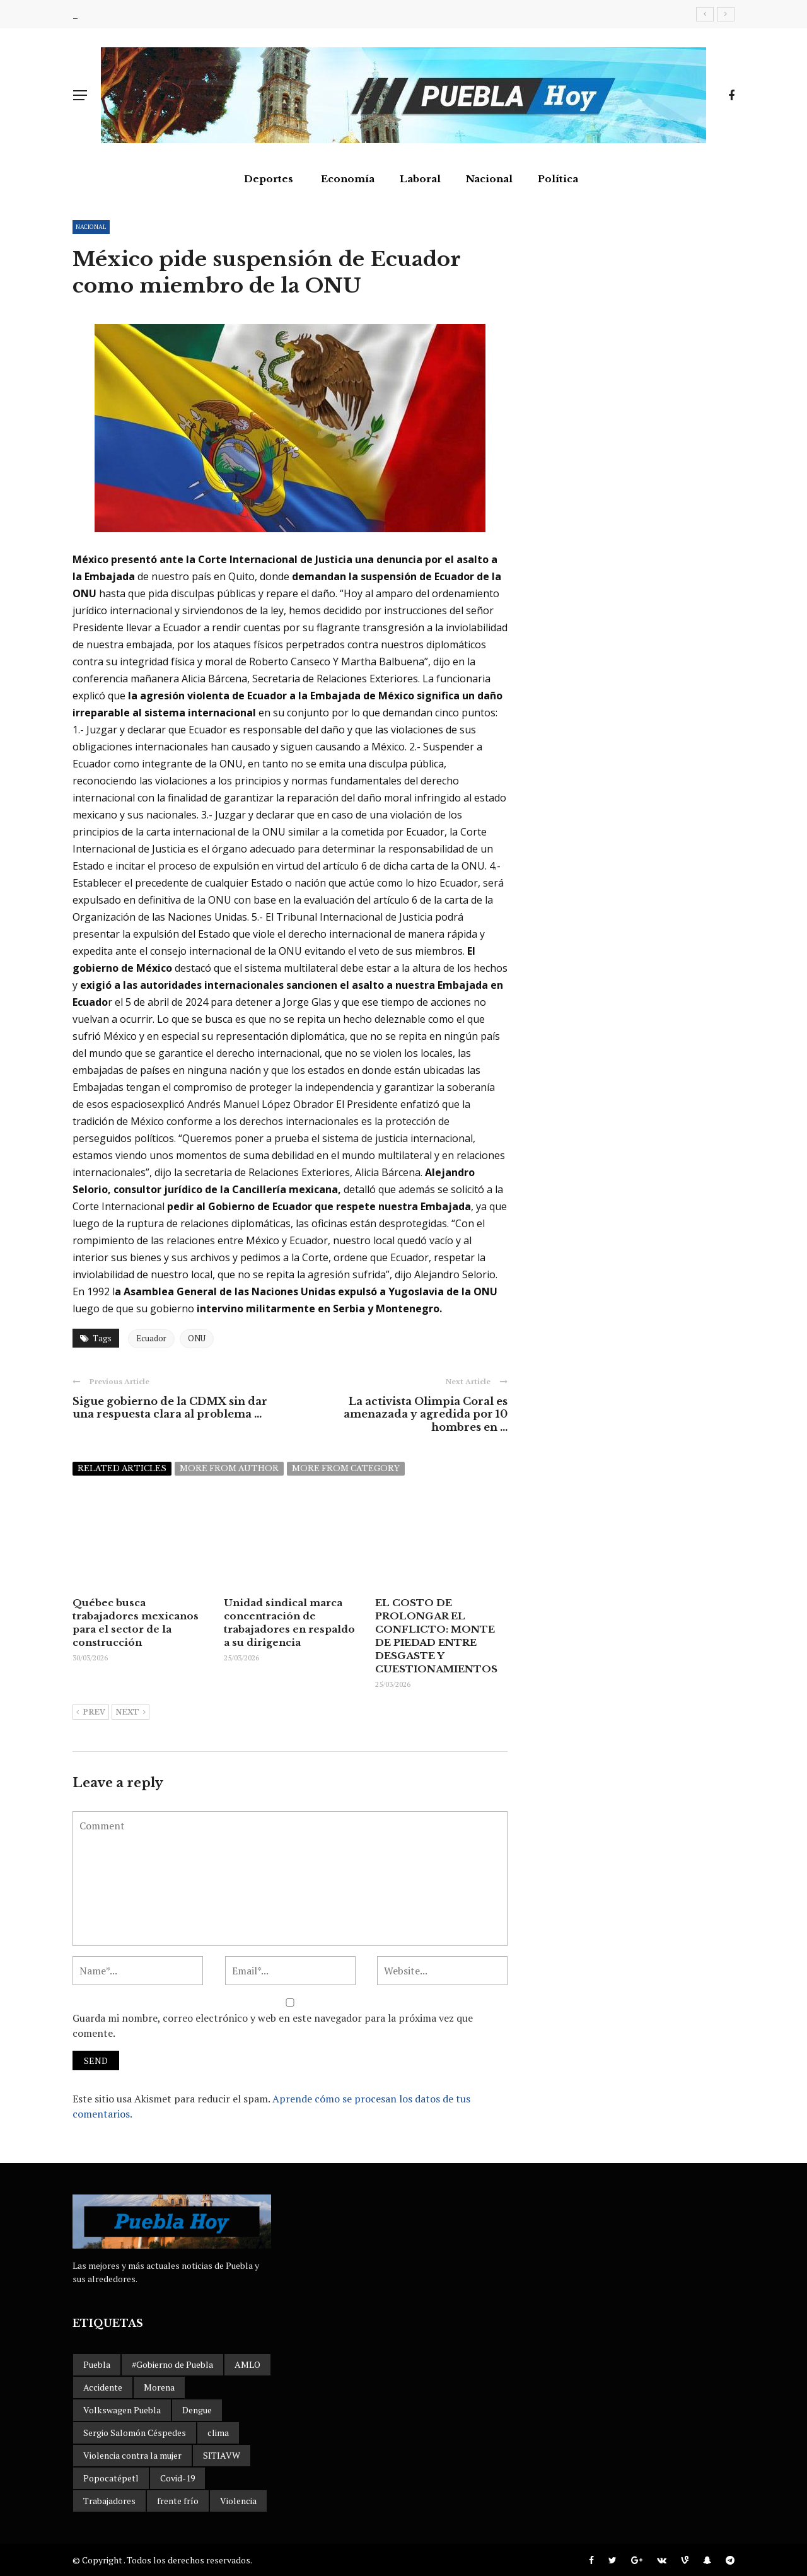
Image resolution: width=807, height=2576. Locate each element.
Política (558, 179)
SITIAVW (221, 2455)
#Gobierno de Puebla (172, 2364)
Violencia (238, 2501)
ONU (197, 1338)
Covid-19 (177, 2478)
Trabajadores (109, 2501)
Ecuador (151, 1338)
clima (218, 2433)
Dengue (197, 2410)
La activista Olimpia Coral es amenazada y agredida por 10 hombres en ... (426, 1414)
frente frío (178, 2501)
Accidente (102, 2387)
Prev (90, 1713)
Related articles (122, 1468)
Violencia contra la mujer (132, 2455)
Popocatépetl (111, 2478)
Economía (347, 179)
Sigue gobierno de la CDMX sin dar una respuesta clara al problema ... (170, 1408)
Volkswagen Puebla (122, 2410)
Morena (159, 2387)
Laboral (420, 179)
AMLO (247, 2364)
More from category (346, 1468)
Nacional (489, 179)
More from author (229, 1468)
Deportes (268, 179)
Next (130, 1713)
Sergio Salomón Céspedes (134, 2433)
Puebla (96, 2364)
